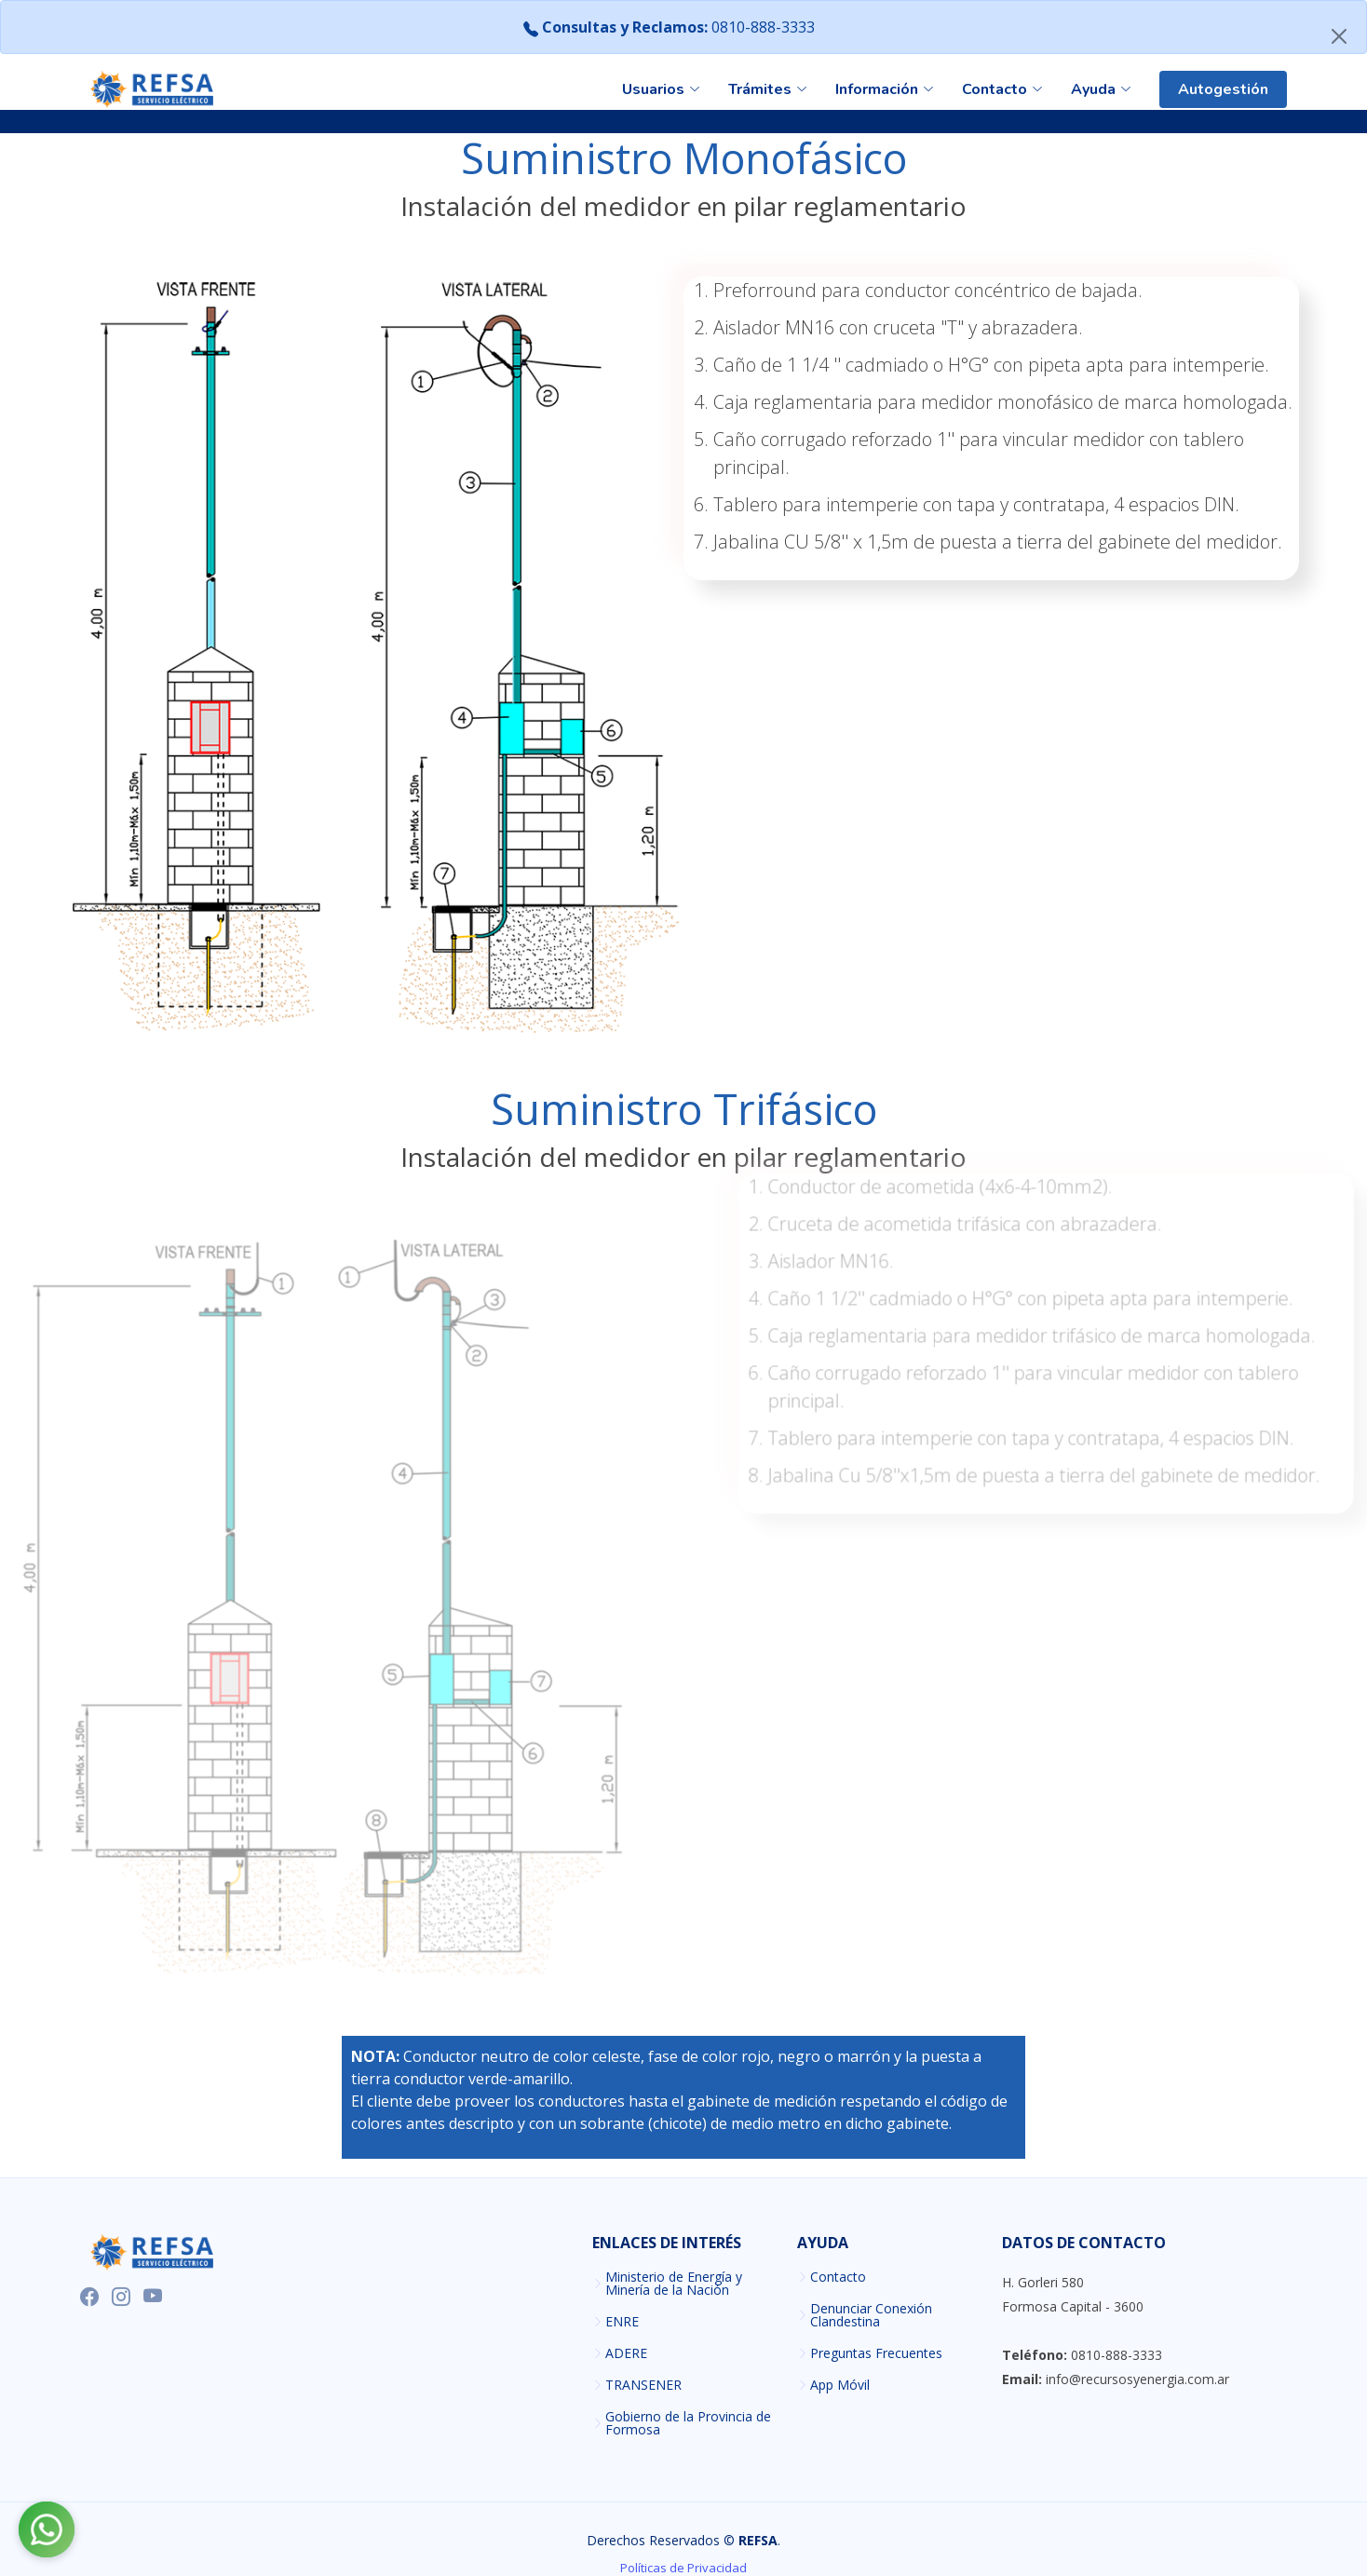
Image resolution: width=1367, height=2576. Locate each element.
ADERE (626, 2353)
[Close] (1339, 36)
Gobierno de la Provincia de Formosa (688, 2423)
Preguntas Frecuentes (876, 2353)
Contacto (838, 2277)
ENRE (622, 2321)
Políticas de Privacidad (683, 2567)
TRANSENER (643, 2385)
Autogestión (1223, 89)
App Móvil (840, 2385)
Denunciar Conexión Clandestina (871, 2315)
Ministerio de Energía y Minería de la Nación (673, 2284)
